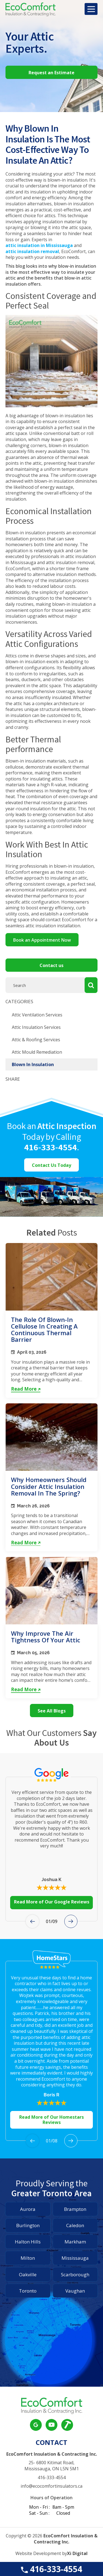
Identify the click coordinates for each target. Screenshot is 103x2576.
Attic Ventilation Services (37, 1015)
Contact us (51, 965)
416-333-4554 (51, 2569)
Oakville (28, 2274)
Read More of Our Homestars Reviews (51, 2119)
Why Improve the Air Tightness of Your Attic (45, 1636)
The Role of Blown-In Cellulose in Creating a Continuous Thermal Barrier (44, 1329)
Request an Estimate (51, 73)
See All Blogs (52, 1711)
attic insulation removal (32, 251)
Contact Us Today (51, 1165)
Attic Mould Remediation (37, 1052)
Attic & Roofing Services (36, 1040)
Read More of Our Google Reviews (51, 1902)
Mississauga (75, 2258)
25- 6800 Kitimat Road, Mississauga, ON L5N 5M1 (51, 2466)
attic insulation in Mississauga (39, 245)
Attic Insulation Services (36, 1027)
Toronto (28, 2291)
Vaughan (75, 2291)
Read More (25, 1389)
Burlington (28, 2225)
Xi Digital (77, 2553)
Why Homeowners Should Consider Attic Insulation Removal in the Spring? (49, 1486)
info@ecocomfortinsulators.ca (51, 2486)
